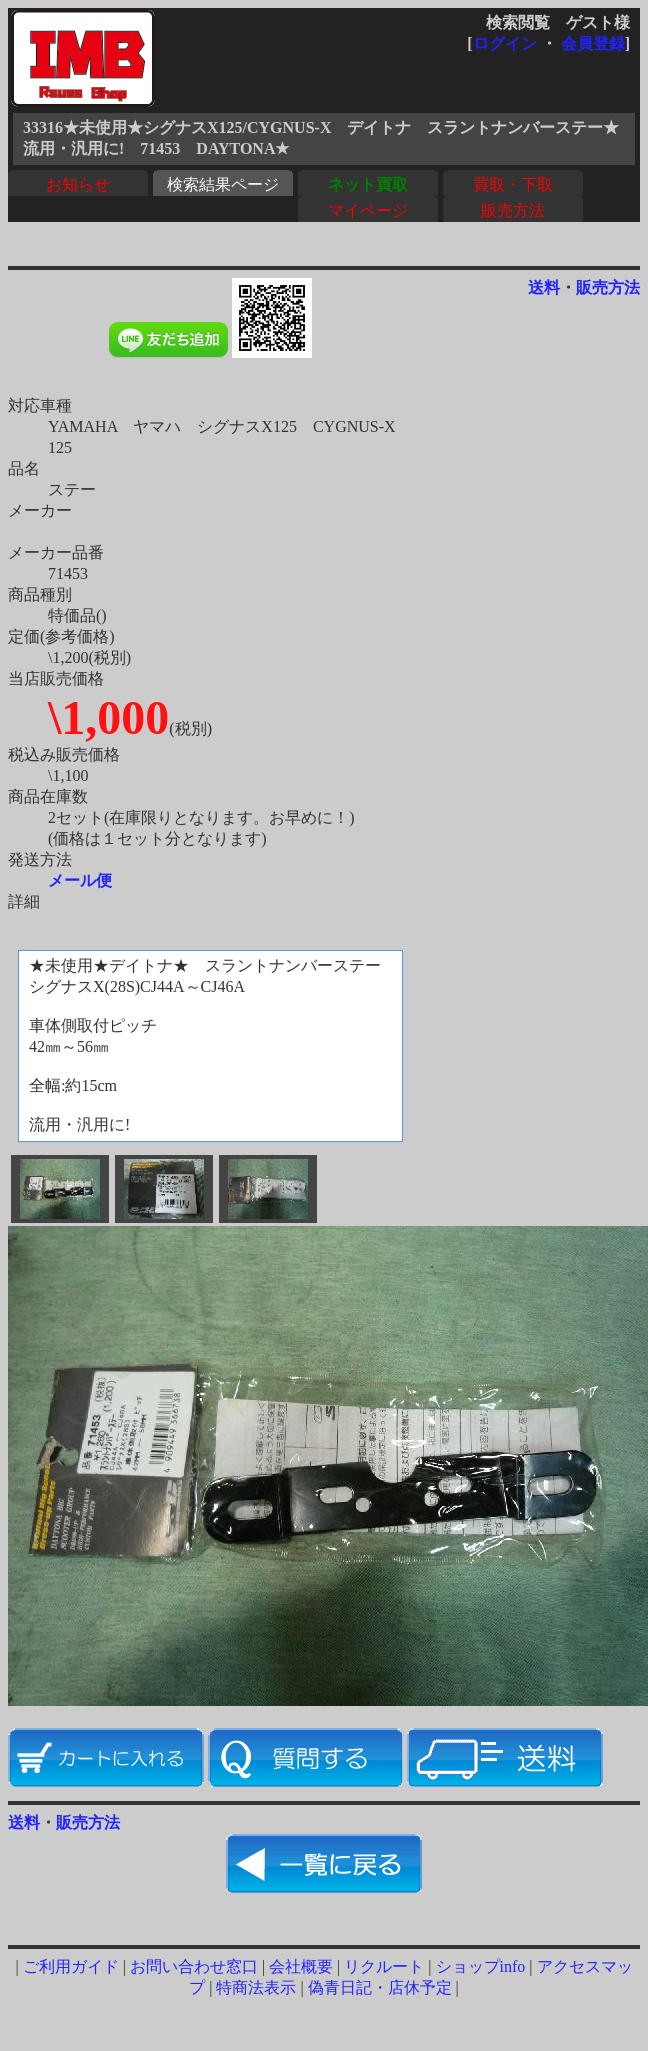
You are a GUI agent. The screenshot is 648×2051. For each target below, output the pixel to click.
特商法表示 (256, 1987)
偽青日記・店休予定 (380, 1987)
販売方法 (513, 210)
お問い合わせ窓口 (194, 1966)
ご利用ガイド (71, 1966)
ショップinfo (481, 1966)
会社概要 (301, 1966)
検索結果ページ (223, 184)
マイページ (368, 210)
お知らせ (78, 184)
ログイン (505, 43)
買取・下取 (513, 184)
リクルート (384, 1966)
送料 (544, 287)
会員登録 (593, 43)
